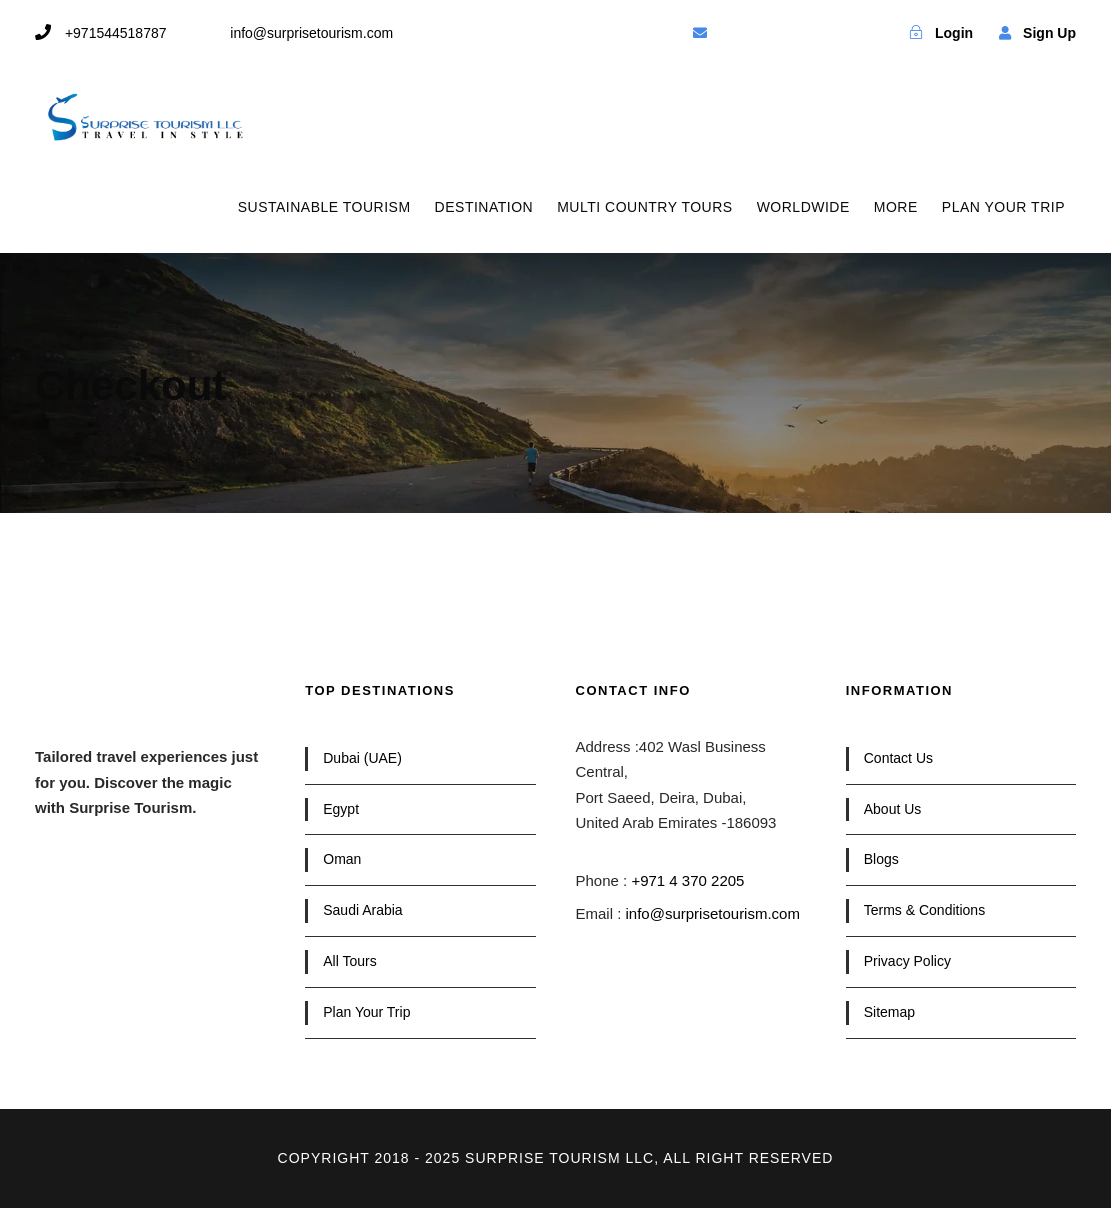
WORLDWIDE (803, 207)
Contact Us (898, 758)
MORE (896, 207)
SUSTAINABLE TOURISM (324, 207)
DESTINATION (484, 207)
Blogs (881, 859)
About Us (893, 809)
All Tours (349, 961)
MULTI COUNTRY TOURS (644, 207)
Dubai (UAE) (362, 758)
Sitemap (889, 1012)
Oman (342, 859)
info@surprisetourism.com (713, 913)
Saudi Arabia (362, 910)
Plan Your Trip (366, 1012)
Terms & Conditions (924, 910)
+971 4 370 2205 (687, 880)
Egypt (341, 809)
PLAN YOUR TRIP (1003, 207)
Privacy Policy (907, 961)
